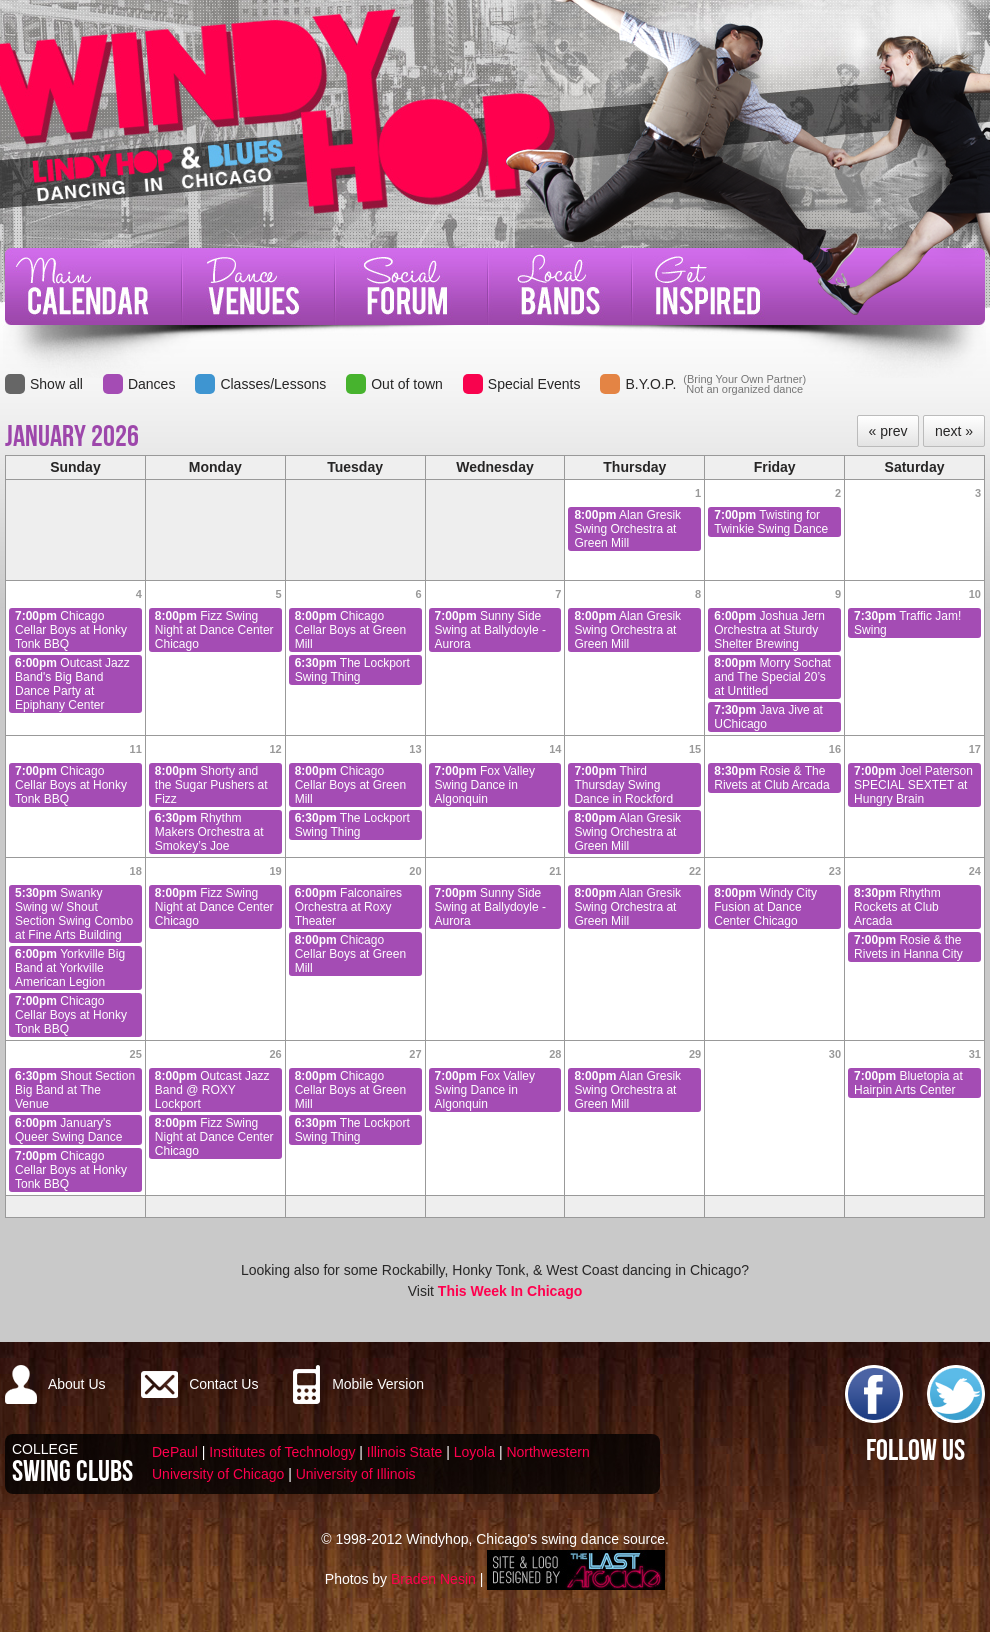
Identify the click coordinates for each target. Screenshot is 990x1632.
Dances (151, 384)
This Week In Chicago (510, 1291)
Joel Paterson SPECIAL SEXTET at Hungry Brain (913, 785)
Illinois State (404, 1452)
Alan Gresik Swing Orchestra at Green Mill (627, 529)
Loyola (474, 1452)
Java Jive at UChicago (768, 717)
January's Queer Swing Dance (68, 1130)
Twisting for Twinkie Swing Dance (771, 522)
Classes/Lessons (273, 384)
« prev (888, 431)
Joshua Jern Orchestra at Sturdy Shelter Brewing (769, 630)
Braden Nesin (433, 1579)
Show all (56, 384)
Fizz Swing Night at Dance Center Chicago (214, 630)
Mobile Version (378, 1384)
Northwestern (547, 1452)
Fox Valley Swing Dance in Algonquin (485, 785)
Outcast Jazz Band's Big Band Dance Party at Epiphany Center (72, 684)
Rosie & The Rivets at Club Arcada (771, 778)
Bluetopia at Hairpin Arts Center (908, 1083)
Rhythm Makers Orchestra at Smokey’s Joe (209, 832)
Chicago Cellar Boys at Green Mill (350, 630)
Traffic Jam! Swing (907, 623)
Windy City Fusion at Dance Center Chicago (765, 907)
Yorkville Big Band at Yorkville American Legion (70, 968)
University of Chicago (218, 1474)
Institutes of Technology (282, 1452)
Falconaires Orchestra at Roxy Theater (348, 907)
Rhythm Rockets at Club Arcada (897, 907)
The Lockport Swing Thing (352, 670)
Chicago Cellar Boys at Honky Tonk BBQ (71, 630)
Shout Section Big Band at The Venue (75, 1090)
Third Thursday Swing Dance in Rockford (623, 785)
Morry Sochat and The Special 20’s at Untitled (772, 677)
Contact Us (223, 1384)
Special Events (534, 384)
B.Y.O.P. (650, 384)
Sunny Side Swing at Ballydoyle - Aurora (490, 630)
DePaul (175, 1452)
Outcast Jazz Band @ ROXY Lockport (212, 1090)
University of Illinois (356, 1474)
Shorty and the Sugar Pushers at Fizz (211, 785)
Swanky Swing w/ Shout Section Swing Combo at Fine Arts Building (74, 914)
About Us (77, 1384)
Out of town (407, 384)
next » (954, 431)
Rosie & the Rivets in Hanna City (908, 947)
